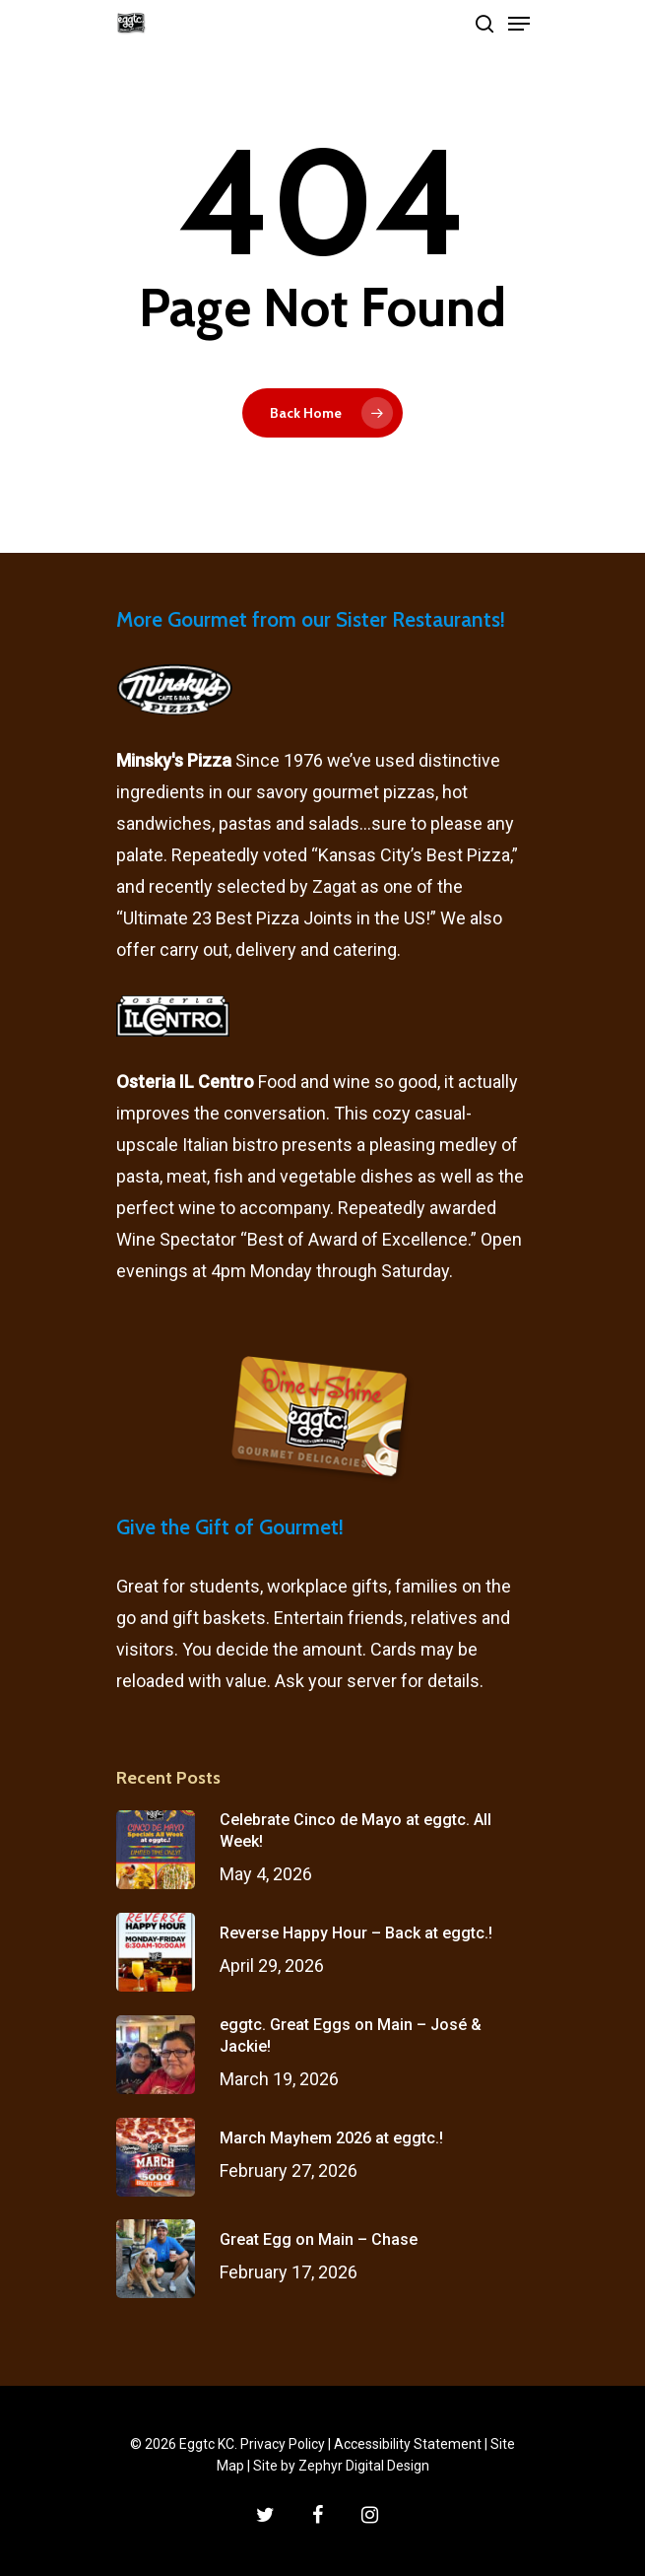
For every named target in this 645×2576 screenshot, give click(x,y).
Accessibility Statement (408, 2444)
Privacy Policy (282, 2444)
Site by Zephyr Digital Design (341, 2466)
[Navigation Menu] (519, 24)
